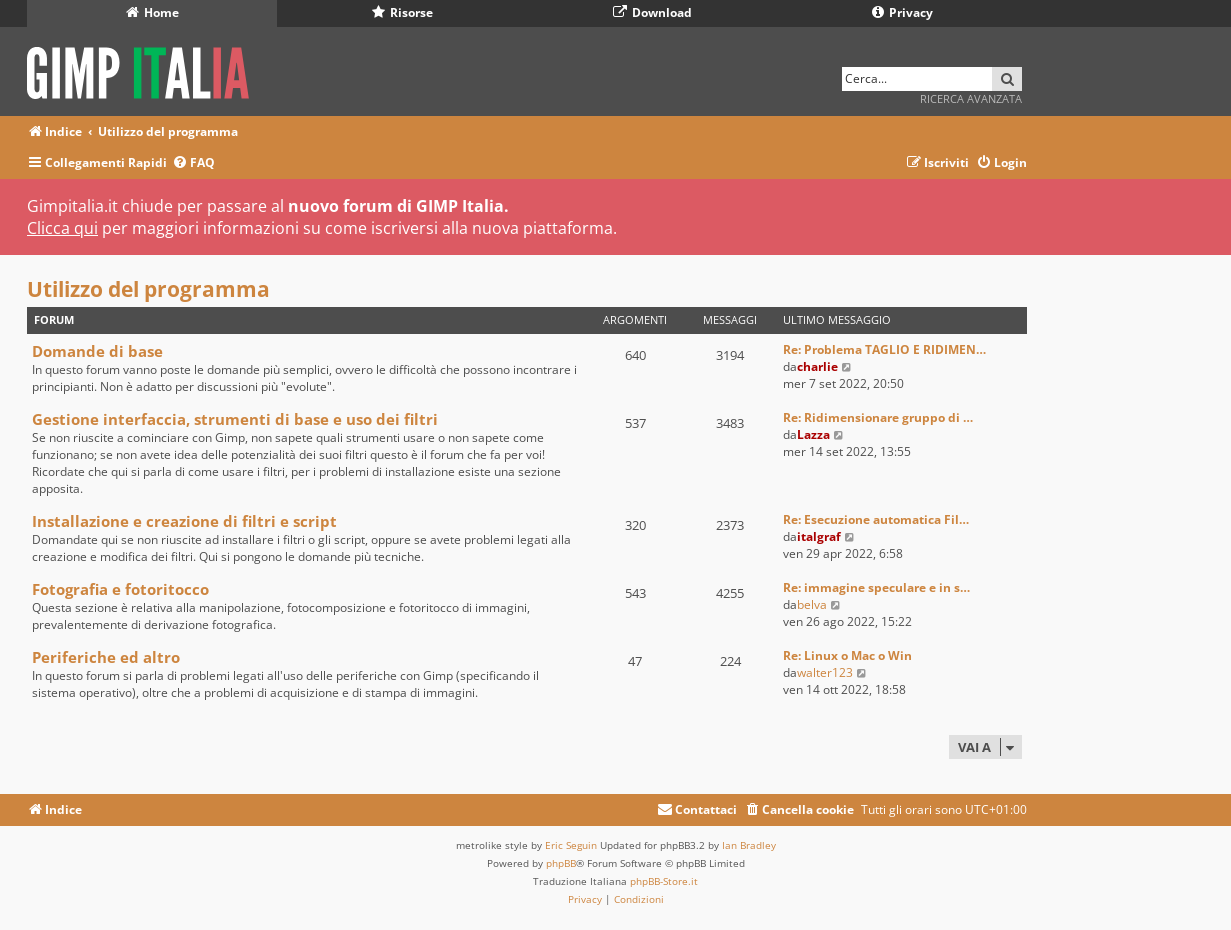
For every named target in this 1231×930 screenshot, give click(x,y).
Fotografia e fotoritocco (120, 589)
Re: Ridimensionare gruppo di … (878, 417)
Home (152, 12)
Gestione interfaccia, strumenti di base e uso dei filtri (235, 419)
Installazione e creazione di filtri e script (184, 521)
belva (812, 604)
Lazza (813, 434)
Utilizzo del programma (148, 289)
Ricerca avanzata (971, 98)
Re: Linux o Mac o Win (847, 655)
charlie (817, 366)
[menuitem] (193, 163)
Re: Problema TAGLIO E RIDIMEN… (884, 349)
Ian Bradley (749, 845)
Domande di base (97, 351)
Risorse (402, 12)
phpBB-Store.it (664, 881)
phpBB (561, 863)
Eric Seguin (571, 845)
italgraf (819, 536)
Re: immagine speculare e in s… (876, 587)
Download (652, 12)
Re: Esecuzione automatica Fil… (876, 519)
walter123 (825, 672)
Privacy (902, 12)
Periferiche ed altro (106, 657)
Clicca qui (62, 228)
